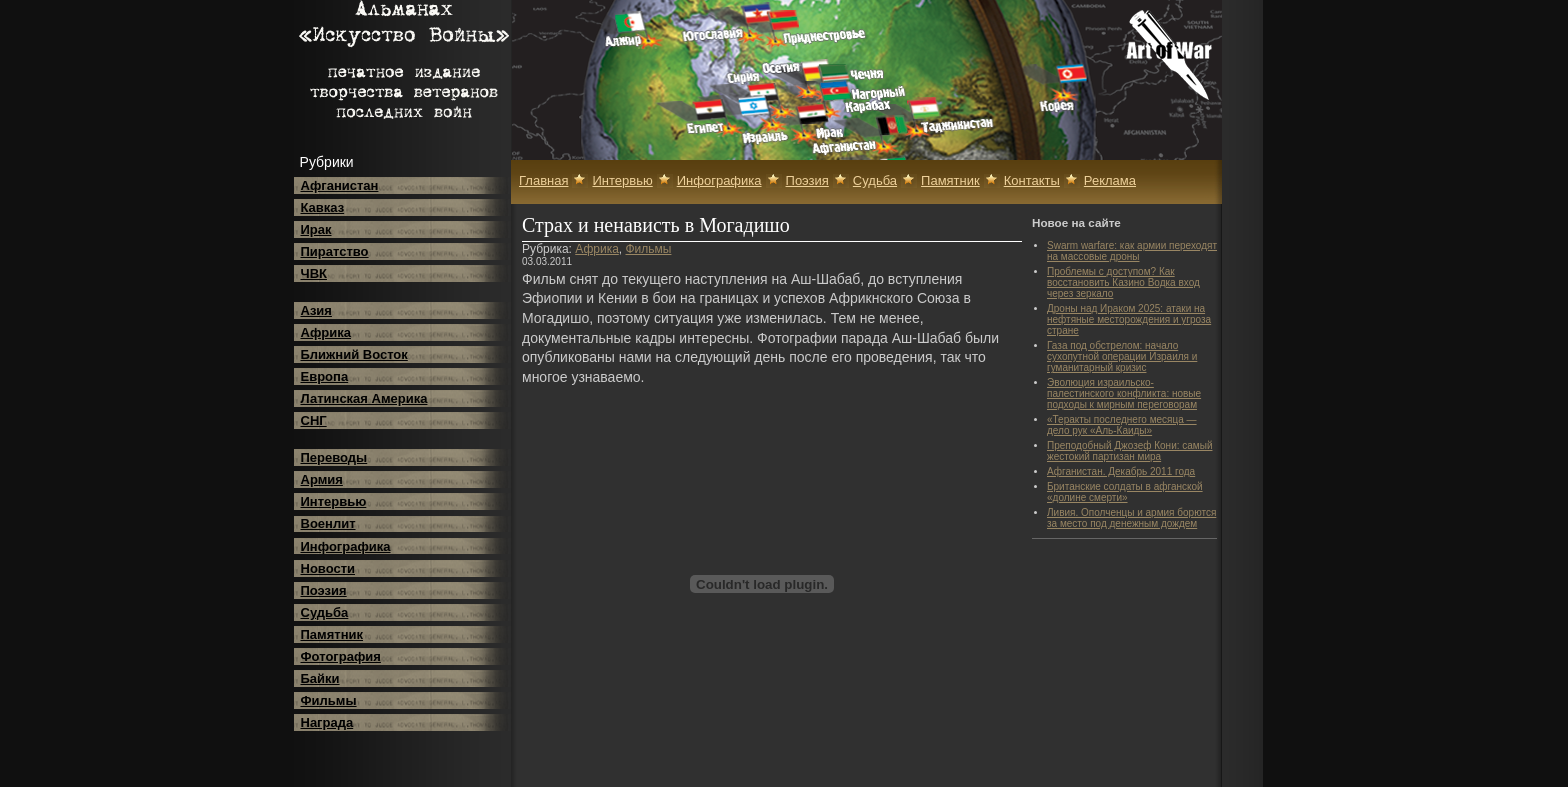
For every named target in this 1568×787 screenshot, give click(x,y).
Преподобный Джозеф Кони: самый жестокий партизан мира (1129, 451)
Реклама (1110, 180)
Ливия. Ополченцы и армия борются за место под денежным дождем (1131, 518)
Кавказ (323, 207)
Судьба (325, 612)
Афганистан (340, 185)
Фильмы (329, 700)
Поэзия (324, 590)
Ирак (316, 229)
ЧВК (314, 273)
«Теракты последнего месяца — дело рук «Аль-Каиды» (1122, 425)
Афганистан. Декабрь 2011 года (1121, 471)
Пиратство (335, 251)
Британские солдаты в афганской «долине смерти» (1125, 492)
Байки (320, 678)
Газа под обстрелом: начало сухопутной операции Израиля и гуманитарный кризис (1122, 356)
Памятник (332, 634)
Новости (328, 568)
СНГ (314, 420)
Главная (543, 180)
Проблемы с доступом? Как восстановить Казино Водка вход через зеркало (1123, 282)
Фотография (341, 656)
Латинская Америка (364, 398)
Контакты (1032, 180)
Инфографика (346, 546)
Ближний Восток (354, 354)
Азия (316, 310)
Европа (325, 376)
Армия (322, 479)
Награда (327, 722)
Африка (326, 332)
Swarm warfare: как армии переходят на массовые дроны (1132, 251)
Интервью (334, 501)
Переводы (334, 457)
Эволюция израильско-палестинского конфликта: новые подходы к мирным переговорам (1124, 393)
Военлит (328, 523)
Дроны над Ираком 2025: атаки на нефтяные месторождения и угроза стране (1129, 319)
